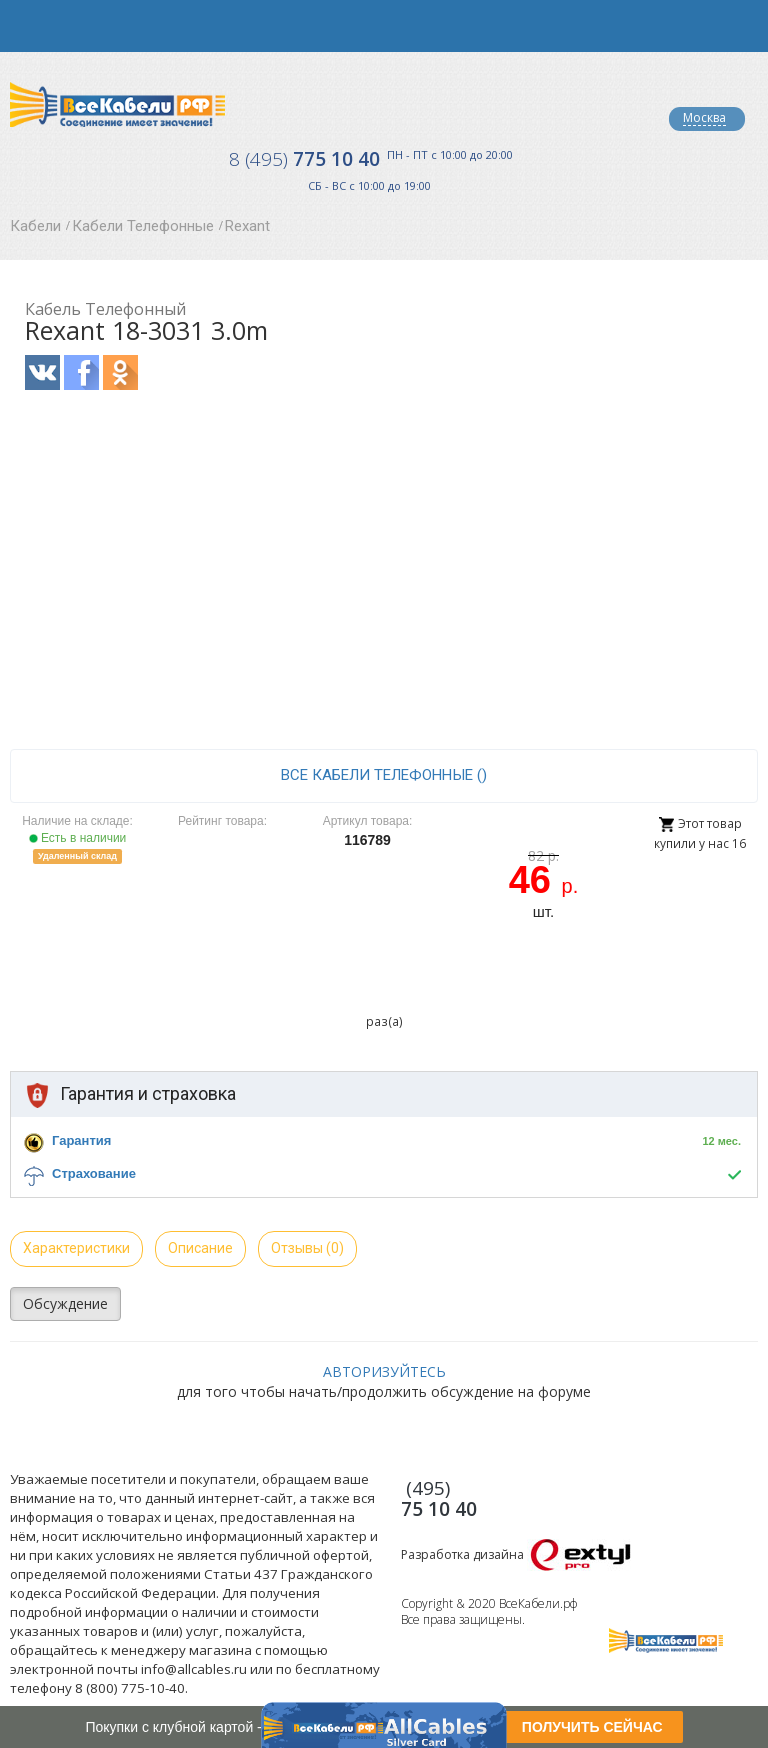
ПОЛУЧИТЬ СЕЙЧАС (592, 1727)
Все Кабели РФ (117, 104)
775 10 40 (304, 159)
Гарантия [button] (81, 1140)
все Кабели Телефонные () (384, 775)
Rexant (247, 226)
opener (26, 26)
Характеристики (76, 1248)
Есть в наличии (78, 838)
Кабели (35, 226)
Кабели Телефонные (143, 226)
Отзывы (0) (307, 1248)
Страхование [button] (94, 1173)
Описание (200, 1248)
